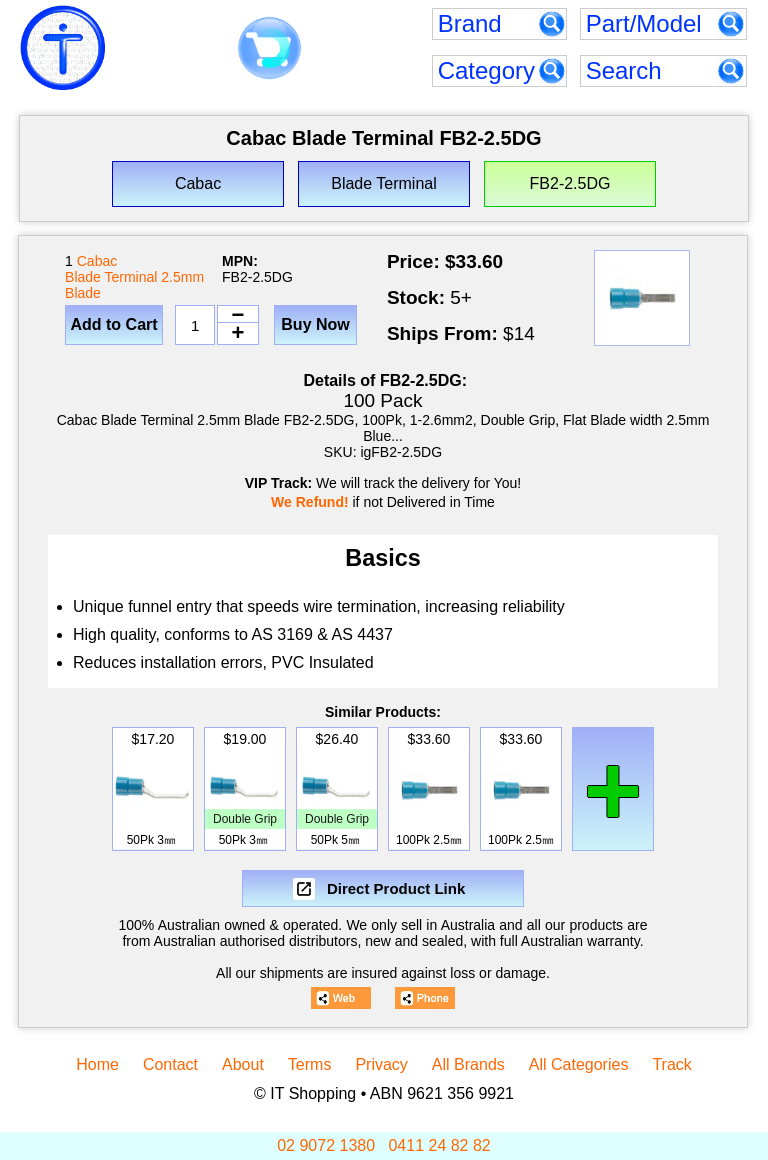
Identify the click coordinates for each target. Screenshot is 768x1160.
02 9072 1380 (326, 1145)
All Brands (468, 1064)
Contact (170, 1064)
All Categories (579, 1064)
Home (97, 1064)
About (243, 1064)
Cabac (97, 261)
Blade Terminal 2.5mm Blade (134, 285)
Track (671, 1064)
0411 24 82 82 (439, 1145)
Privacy (381, 1064)
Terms (310, 1064)
